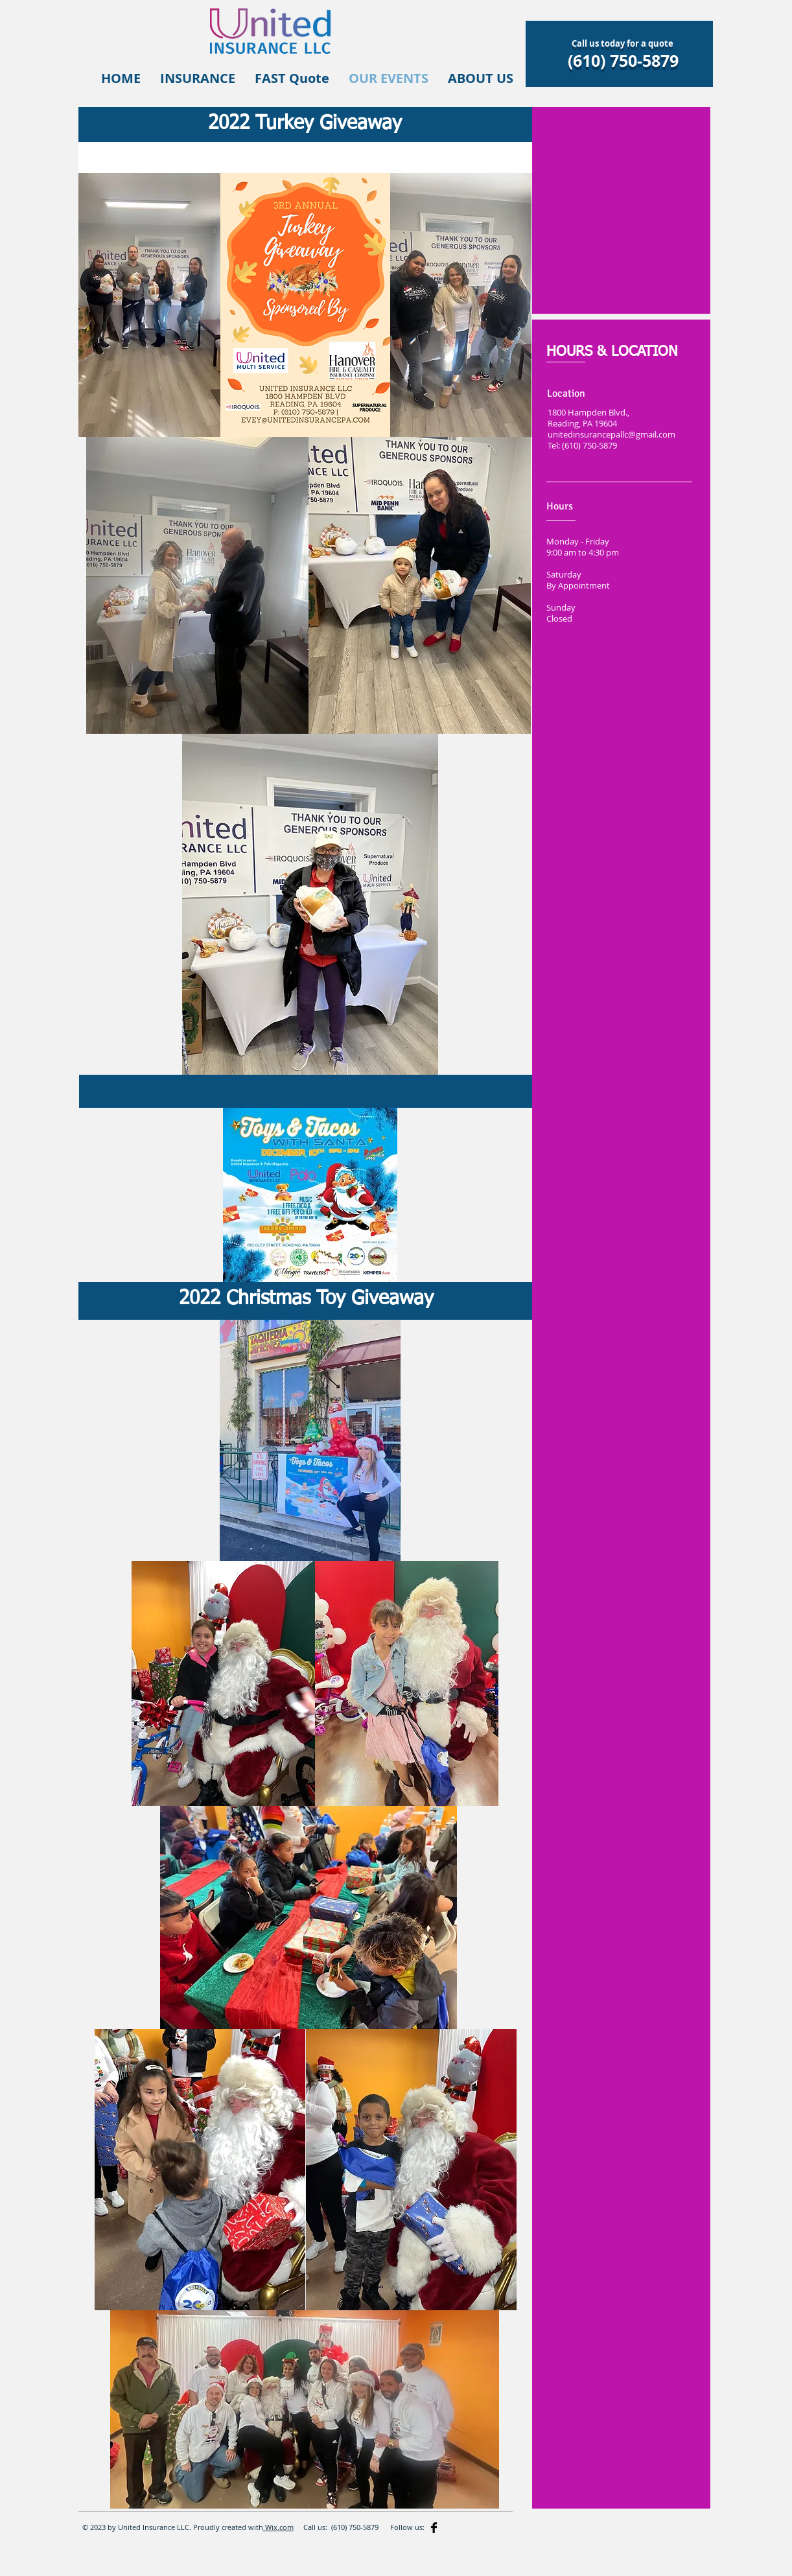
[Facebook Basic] (433, 2527)
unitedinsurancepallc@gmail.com (611, 434)
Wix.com (278, 2527)
